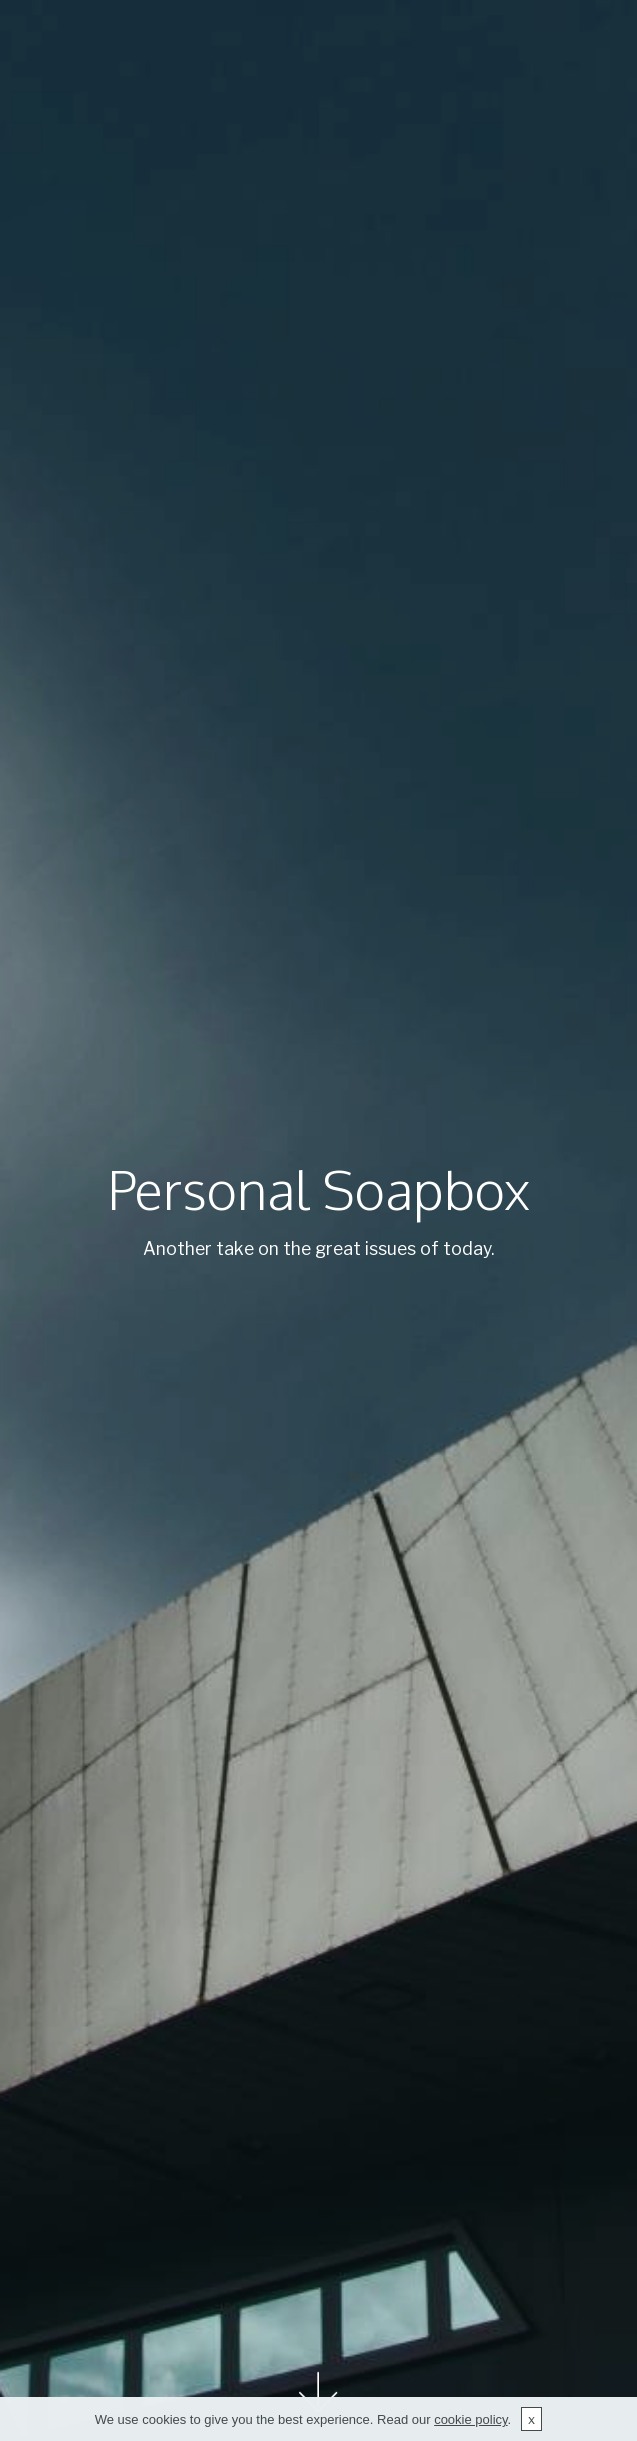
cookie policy (470, 2429)
